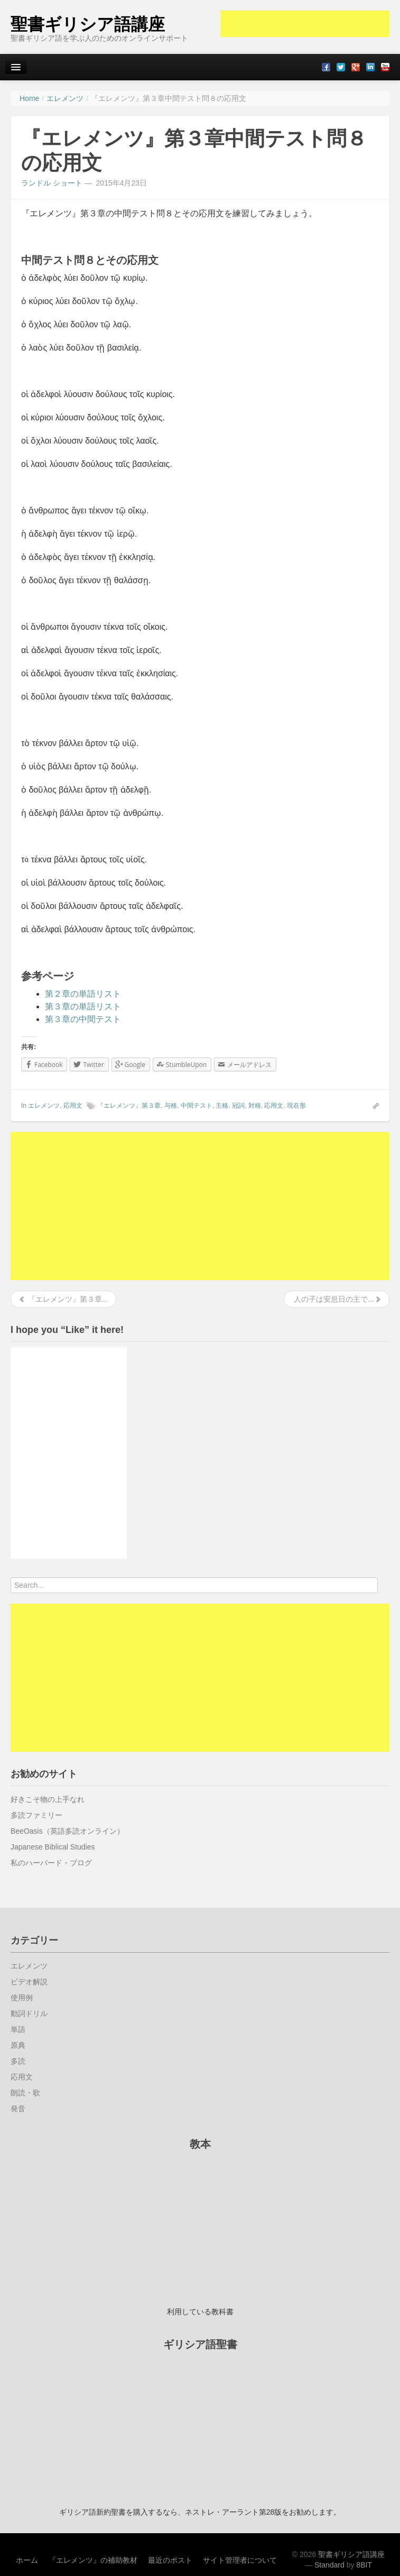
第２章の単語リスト (83, 993)
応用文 (72, 1105)
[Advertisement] (304, 24)
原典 (18, 2045)
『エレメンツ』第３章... (63, 1299)
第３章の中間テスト (83, 1019)
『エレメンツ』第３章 (129, 1105)
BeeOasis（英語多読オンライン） (67, 1831)
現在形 (296, 1105)
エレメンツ (44, 1105)
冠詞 (238, 1105)
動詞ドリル (29, 2013)
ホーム (27, 2560)
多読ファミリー (36, 1815)
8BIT (364, 2565)
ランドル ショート (51, 183)
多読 (18, 2061)
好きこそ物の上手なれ (48, 1799)
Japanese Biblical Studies (53, 1847)
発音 (18, 2108)
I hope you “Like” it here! (67, 1329)
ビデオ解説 (29, 1981)
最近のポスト (170, 2560)
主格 (222, 1105)
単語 (18, 2029)
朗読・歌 (25, 2093)
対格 (254, 1105)
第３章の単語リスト (83, 1006)
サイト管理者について (240, 2560)
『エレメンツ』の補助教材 (93, 2560)
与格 (170, 1105)
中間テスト (196, 1105)
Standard (329, 2565)
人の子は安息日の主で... (337, 1299)
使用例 (22, 1997)
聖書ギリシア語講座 (88, 24)
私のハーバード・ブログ (51, 1863)
